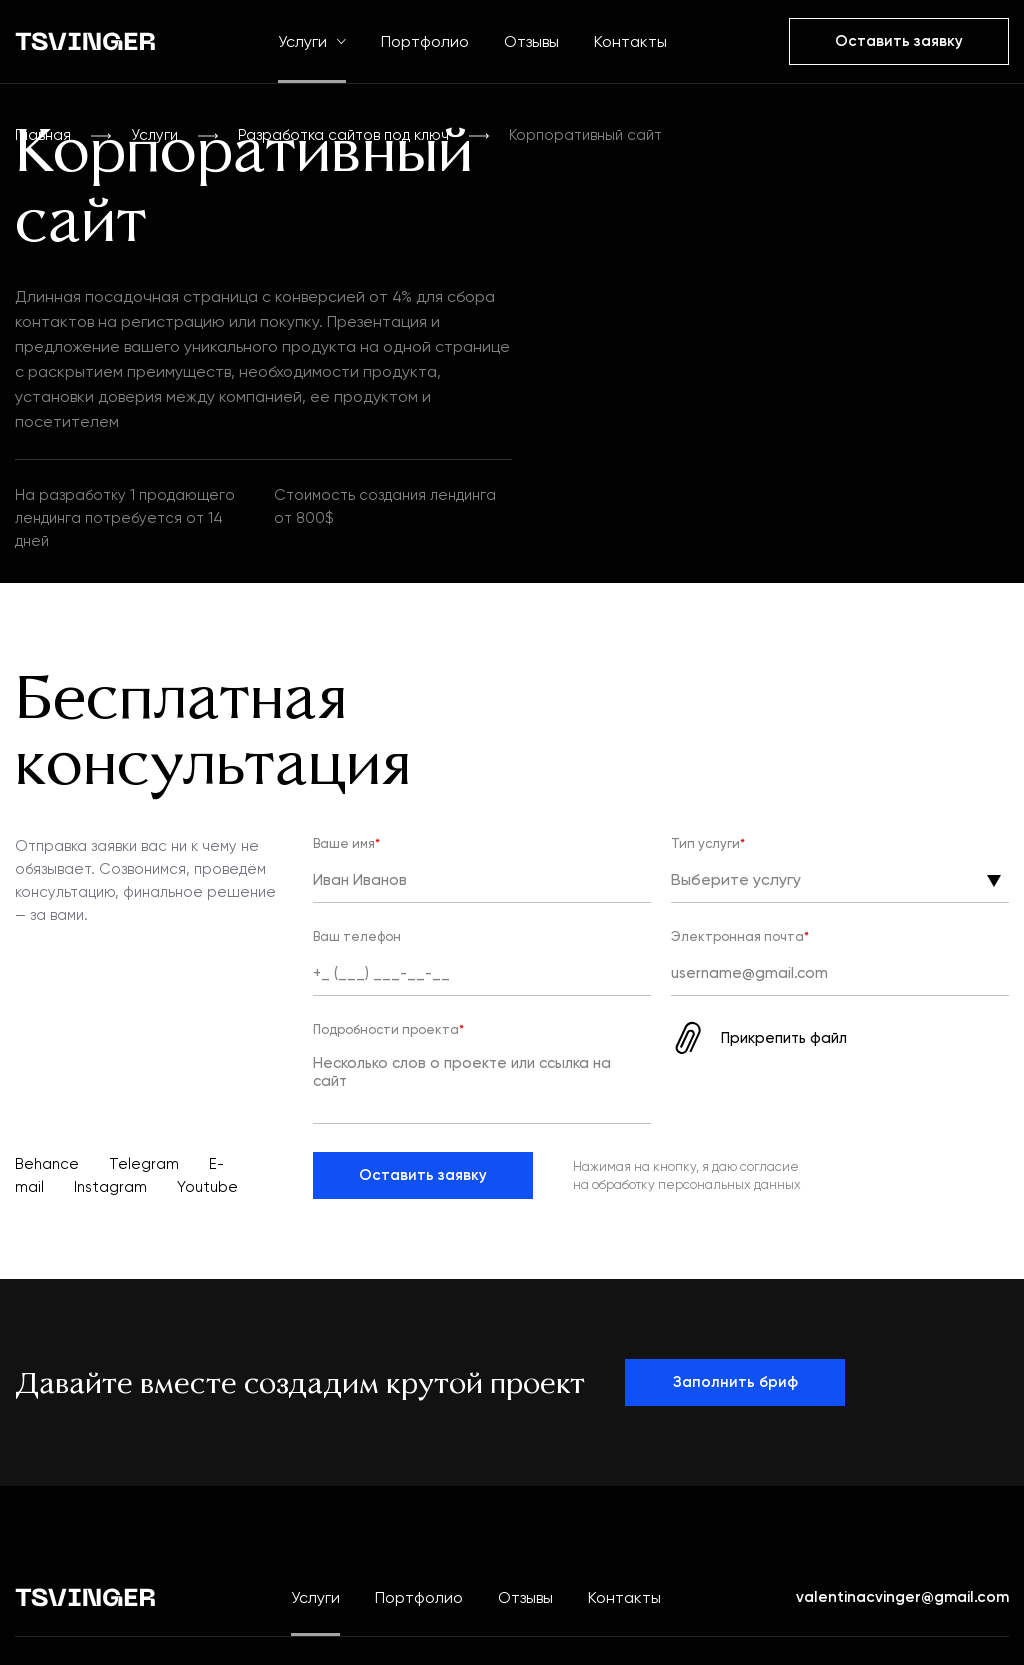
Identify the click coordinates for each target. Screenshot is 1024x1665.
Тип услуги (708, 843)
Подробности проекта (388, 1029)
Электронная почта (740, 936)
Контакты (630, 41)
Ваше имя (346, 843)
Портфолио (425, 41)
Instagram (110, 1187)
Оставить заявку (423, 1175)
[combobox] (675, 882)
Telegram (144, 1164)
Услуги (312, 41)
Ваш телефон (357, 936)
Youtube (207, 1187)
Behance (47, 1164)
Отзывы (531, 41)
